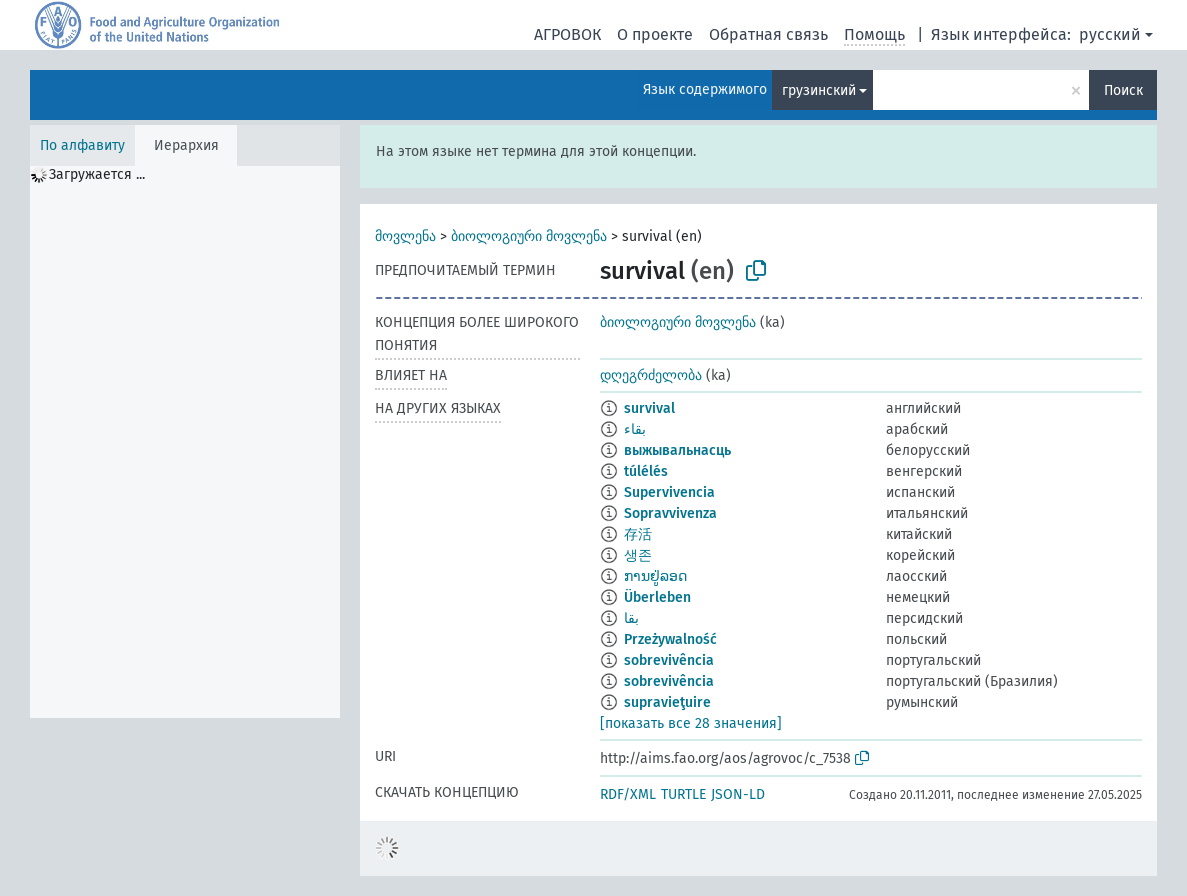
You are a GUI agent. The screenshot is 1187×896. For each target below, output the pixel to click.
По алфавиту (82, 145)
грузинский (819, 90)
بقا (631, 618)
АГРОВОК (567, 34)
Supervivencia (669, 492)
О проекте (655, 34)
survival (649, 408)
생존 (638, 555)
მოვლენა (405, 236)
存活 (638, 534)
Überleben (657, 597)
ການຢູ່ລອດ (655, 576)
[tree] (185, 442)
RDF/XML (628, 794)
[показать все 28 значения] (691, 723)
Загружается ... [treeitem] (97, 174)
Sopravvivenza (670, 513)
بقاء (635, 429)
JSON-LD (738, 794)
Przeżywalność (670, 639)
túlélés (646, 471)
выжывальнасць (677, 450)
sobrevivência (669, 660)
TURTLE (683, 794)
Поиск (1123, 90)
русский (1110, 34)
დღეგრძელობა (651, 375)
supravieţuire (667, 702)
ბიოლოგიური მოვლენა (529, 236)
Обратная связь (768, 34)
